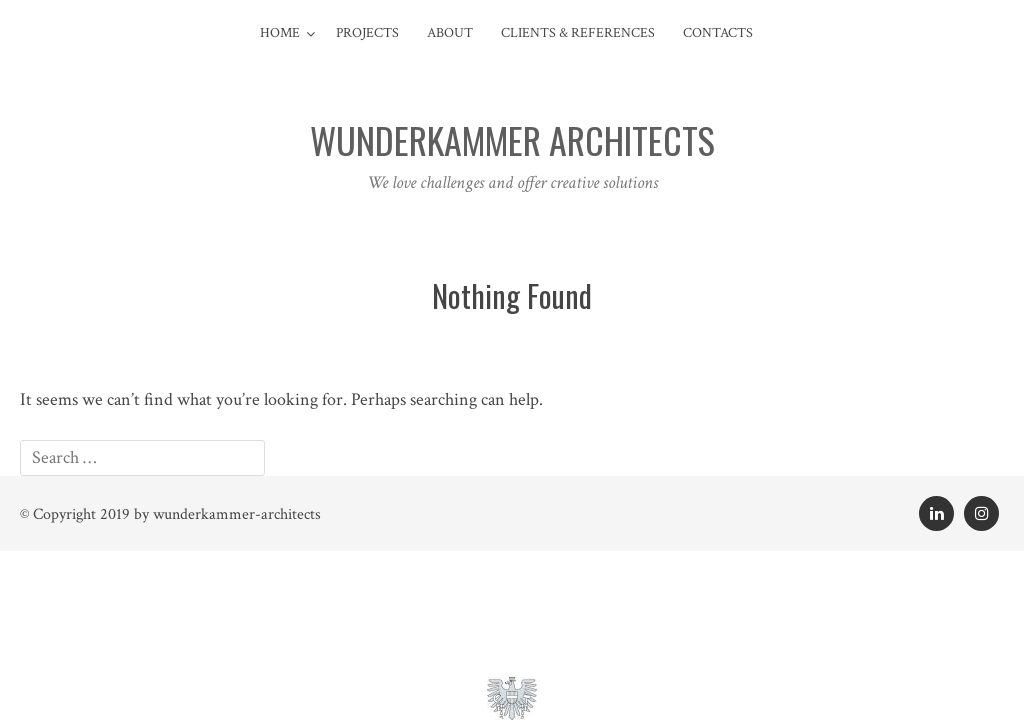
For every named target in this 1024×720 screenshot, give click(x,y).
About (450, 33)
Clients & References (578, 33)
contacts (718, 33)
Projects (367, 33)
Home (280, 33)
